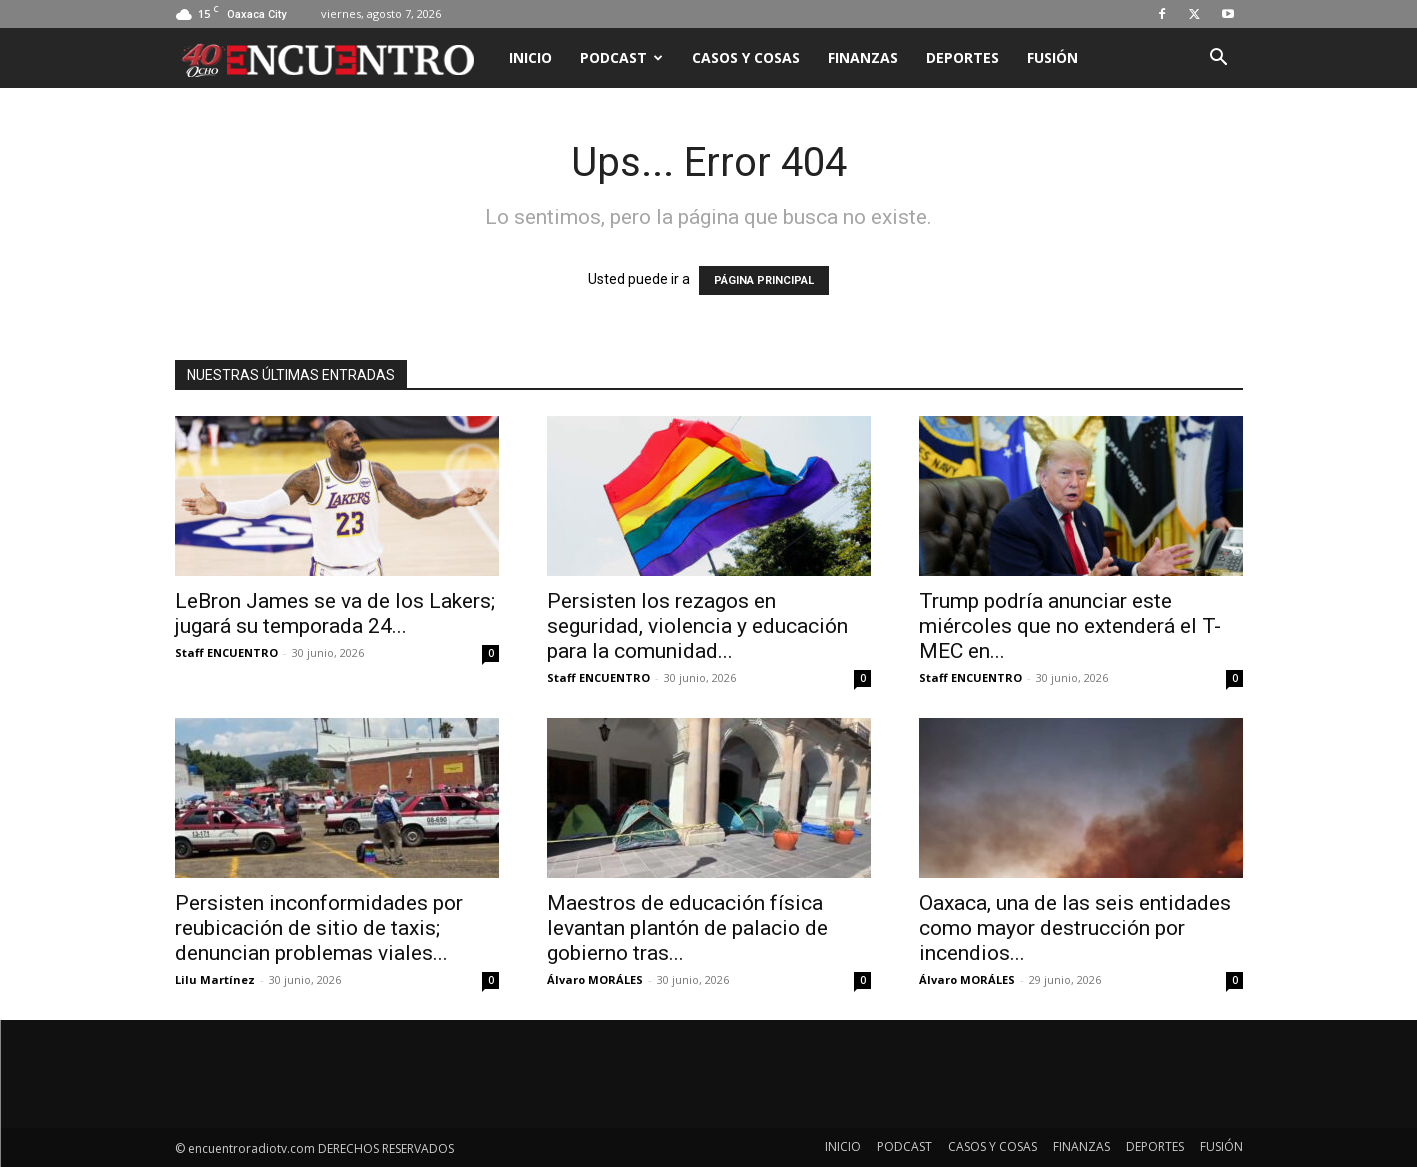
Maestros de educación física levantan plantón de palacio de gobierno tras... (687, 928)
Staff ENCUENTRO (226, 652)
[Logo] (335, 58)
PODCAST (621, 57)
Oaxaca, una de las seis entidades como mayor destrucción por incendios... (1075, 928)
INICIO (530, 57)
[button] (1219, 59)
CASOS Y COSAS (746, 57)
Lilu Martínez (215, 979)
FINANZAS (863, 57)
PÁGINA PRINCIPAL (764, 280)
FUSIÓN (1052, 57)
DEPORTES (962, 57)
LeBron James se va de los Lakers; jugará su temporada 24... (335, 613)
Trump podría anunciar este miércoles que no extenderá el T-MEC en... (1070, 626)
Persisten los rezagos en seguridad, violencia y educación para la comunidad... (697, 626)
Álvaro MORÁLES (595, 979)
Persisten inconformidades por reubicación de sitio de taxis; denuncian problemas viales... (319, 928)
